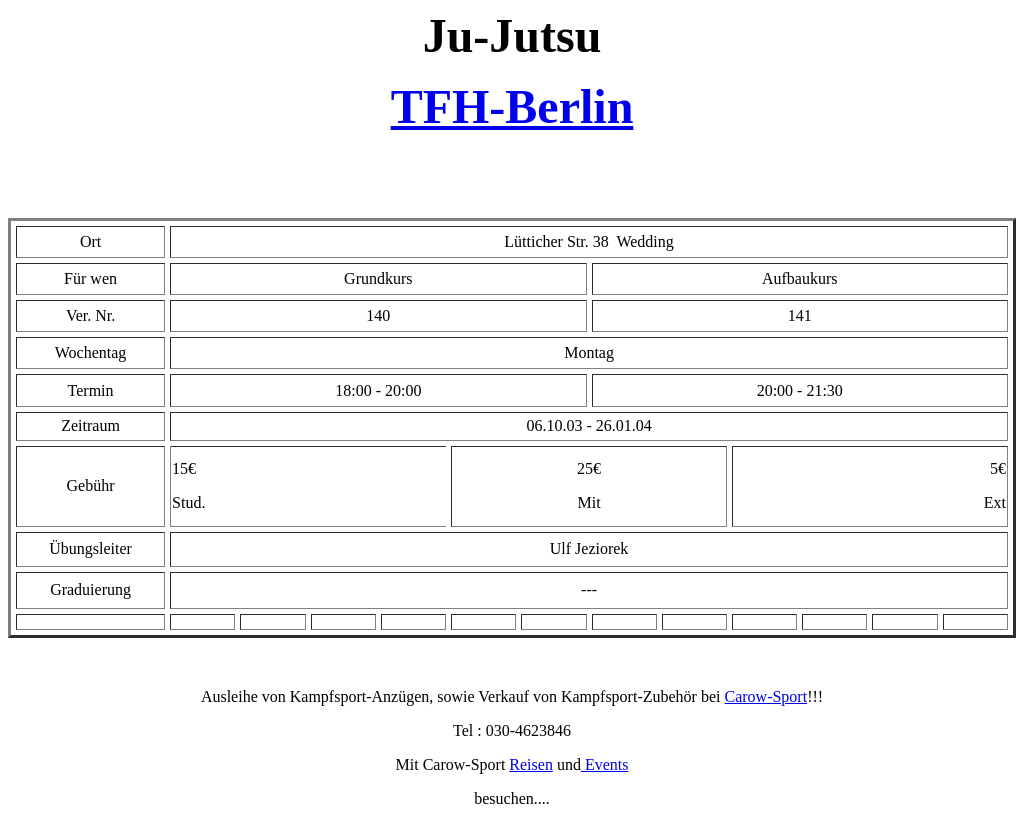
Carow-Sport (765, 696)
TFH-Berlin (512, 106)
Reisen (531, 764)
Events (605, 764)
